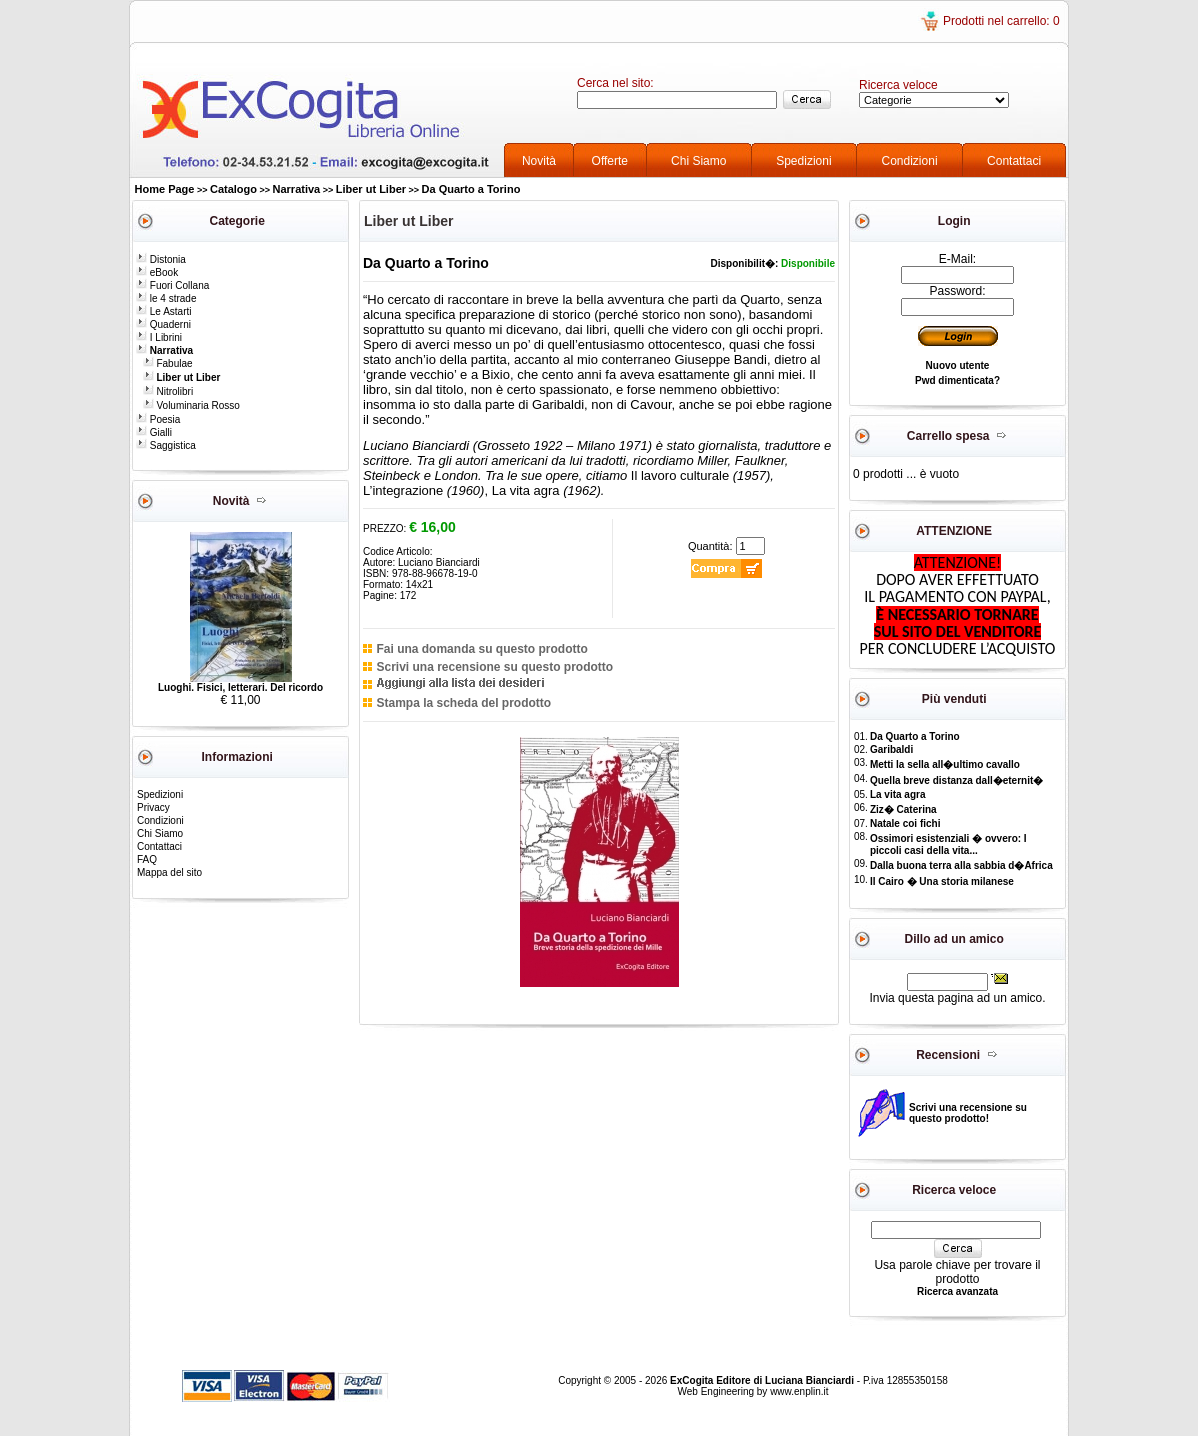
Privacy (153, 807)
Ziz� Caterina (903, 809)
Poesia (158, 419)
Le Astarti (163, 311)
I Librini (159, 337)
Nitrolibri (168, 391)
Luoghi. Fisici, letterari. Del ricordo (240, 687)
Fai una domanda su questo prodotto (481, 649)
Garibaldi (891, 749)
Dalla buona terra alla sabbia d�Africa (961, 865)
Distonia (161, 259)
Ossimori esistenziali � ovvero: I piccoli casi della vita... (948, 844)
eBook (157, 272)
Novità (539, 161)
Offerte (610, 161)
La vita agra (898, 794)
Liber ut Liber (371, 189)
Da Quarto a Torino (471, 189)
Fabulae (168, 363)
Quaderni (163, 324)
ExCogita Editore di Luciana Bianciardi (763, 1380)
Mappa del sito (169, 872)
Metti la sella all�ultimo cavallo (945, 764)
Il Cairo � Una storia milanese (942, 881)
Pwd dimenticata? (957, 380)
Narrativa (297, 189)
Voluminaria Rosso (191, 405)
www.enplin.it (799, 1391)
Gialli (154, 432)
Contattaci (1014, 161)
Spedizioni (803, 161)
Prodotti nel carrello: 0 (1001, 21)
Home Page (165, 189)
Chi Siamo (698, 161)
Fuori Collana (172, 285)
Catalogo (233, 189)
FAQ (147, 859)
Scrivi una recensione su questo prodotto (494, 667)
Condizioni (910, 161)
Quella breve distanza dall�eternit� (956, 780)
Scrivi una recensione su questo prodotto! (968, 1113)
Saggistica (166, 445)
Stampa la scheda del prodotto (463, 703)
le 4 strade (166, 298)
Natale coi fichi (905, 823)
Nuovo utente (958, 365)
